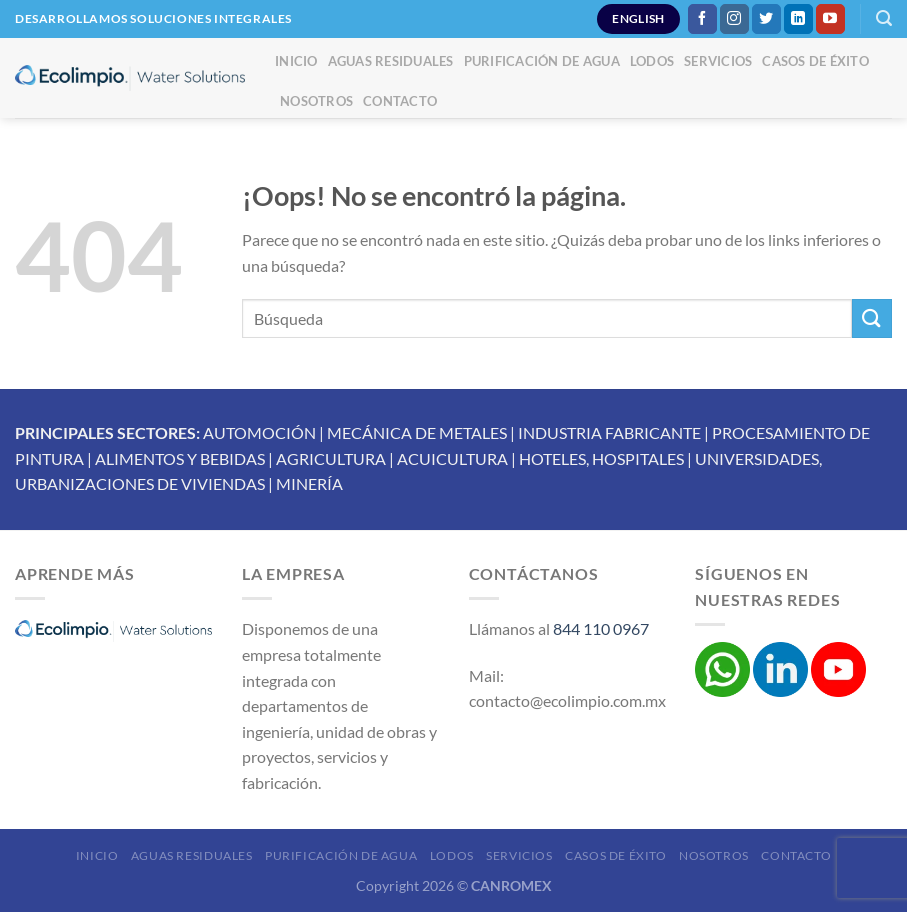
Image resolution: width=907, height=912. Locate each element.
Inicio (296, 61)
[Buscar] (884, 18)
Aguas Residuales (391, 61)
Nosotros (316, 101)
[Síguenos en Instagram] (734, 19)
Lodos (652, 61)
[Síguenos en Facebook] (702, 19)
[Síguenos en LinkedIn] (798, 19)
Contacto (400, 101)
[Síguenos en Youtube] (830, 19)
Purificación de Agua (542, 61)
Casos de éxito (815, 61)
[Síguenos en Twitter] (766, 19)
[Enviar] (872, 318)
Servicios (718, 61)
